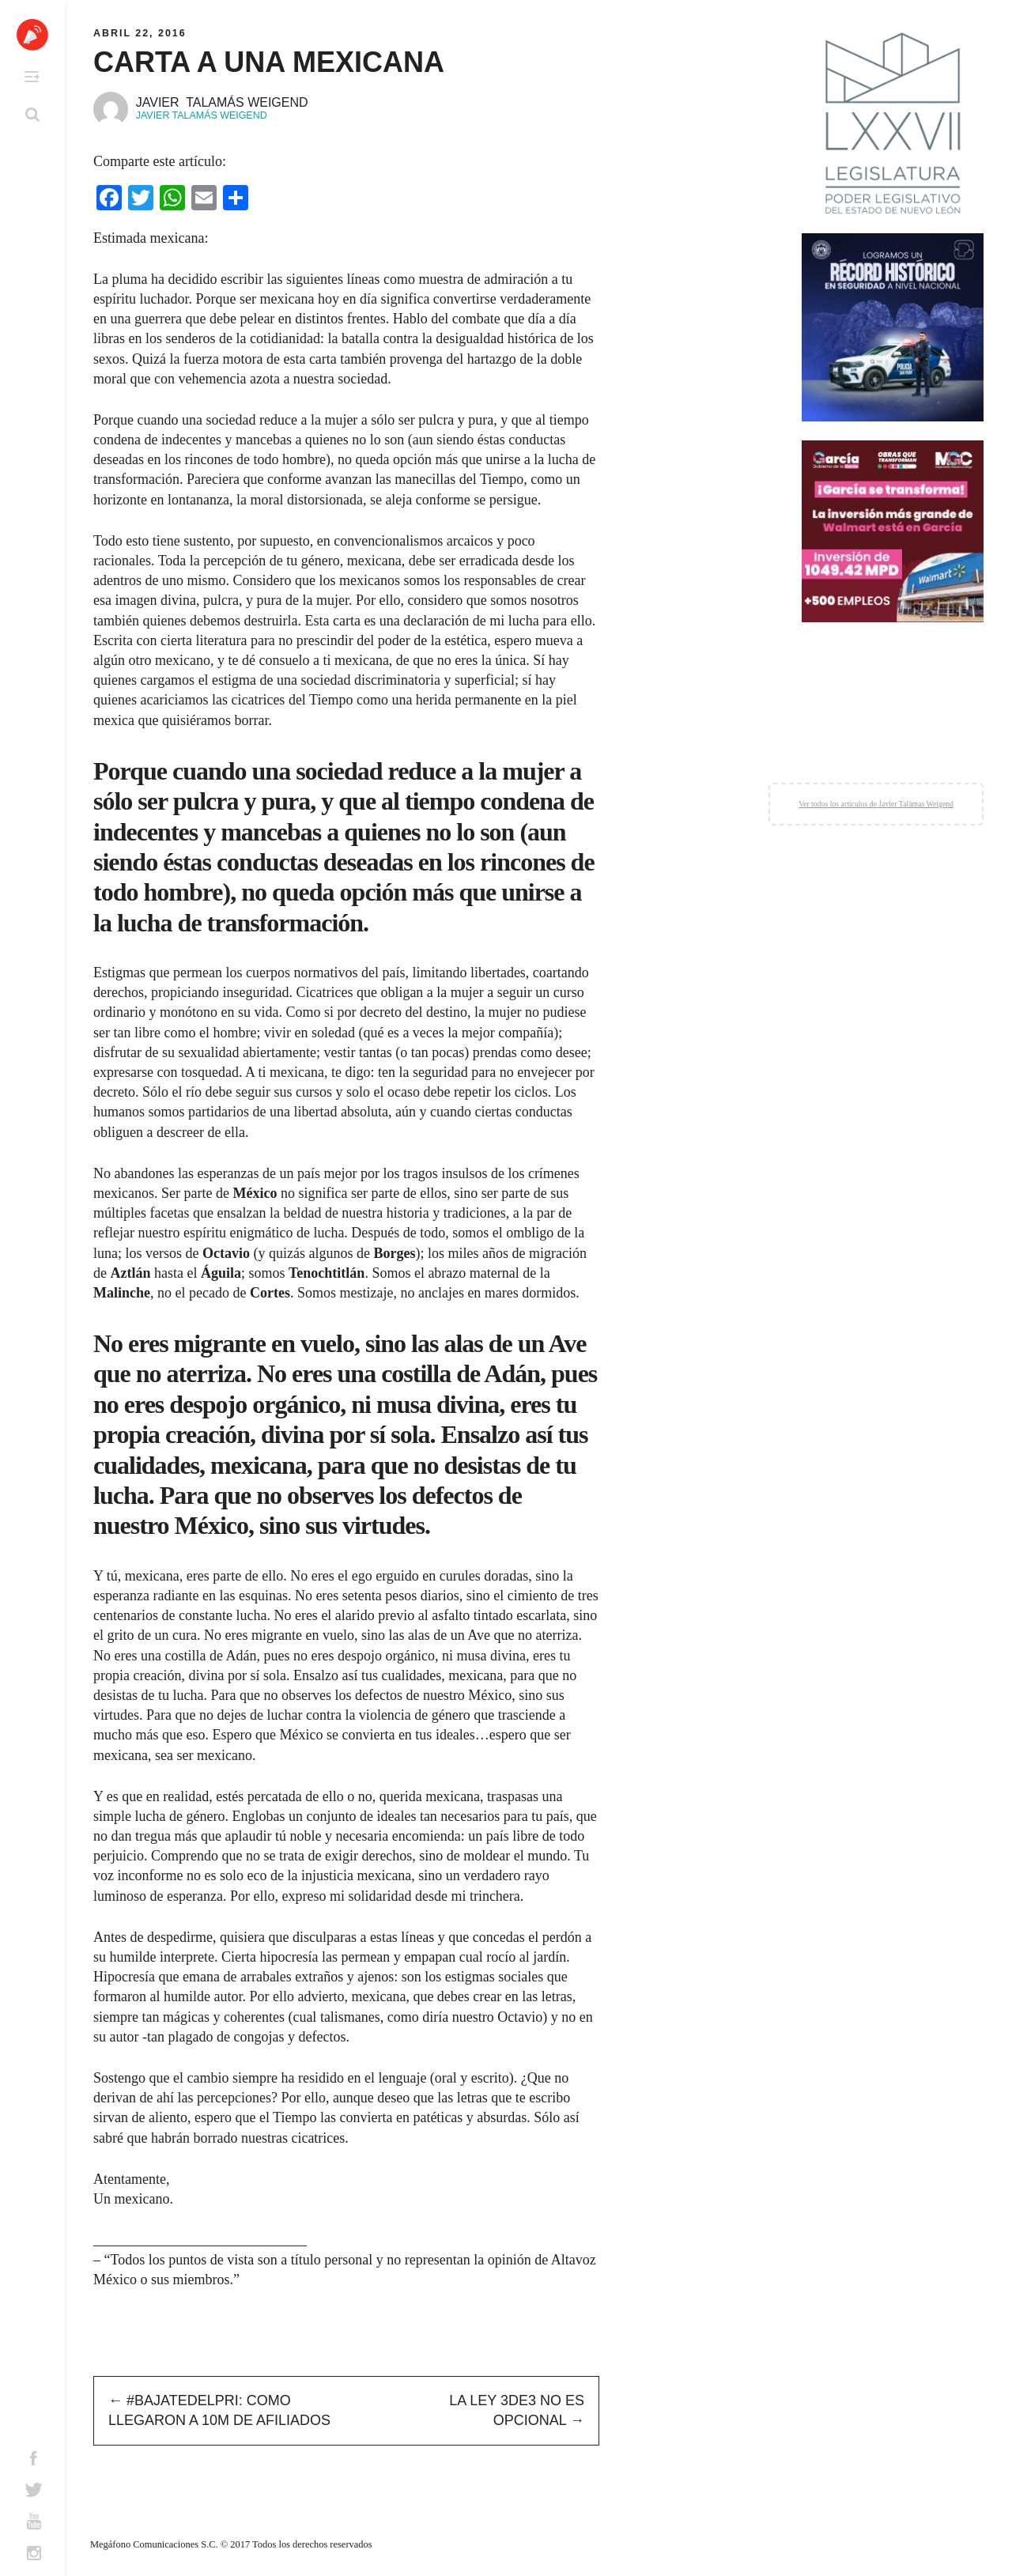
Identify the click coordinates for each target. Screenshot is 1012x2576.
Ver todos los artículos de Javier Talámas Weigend (876, 803)
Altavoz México (32, 35)
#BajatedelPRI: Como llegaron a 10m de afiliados (219, 2410)
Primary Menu (32, 76)
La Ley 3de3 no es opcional (516, 2410)
